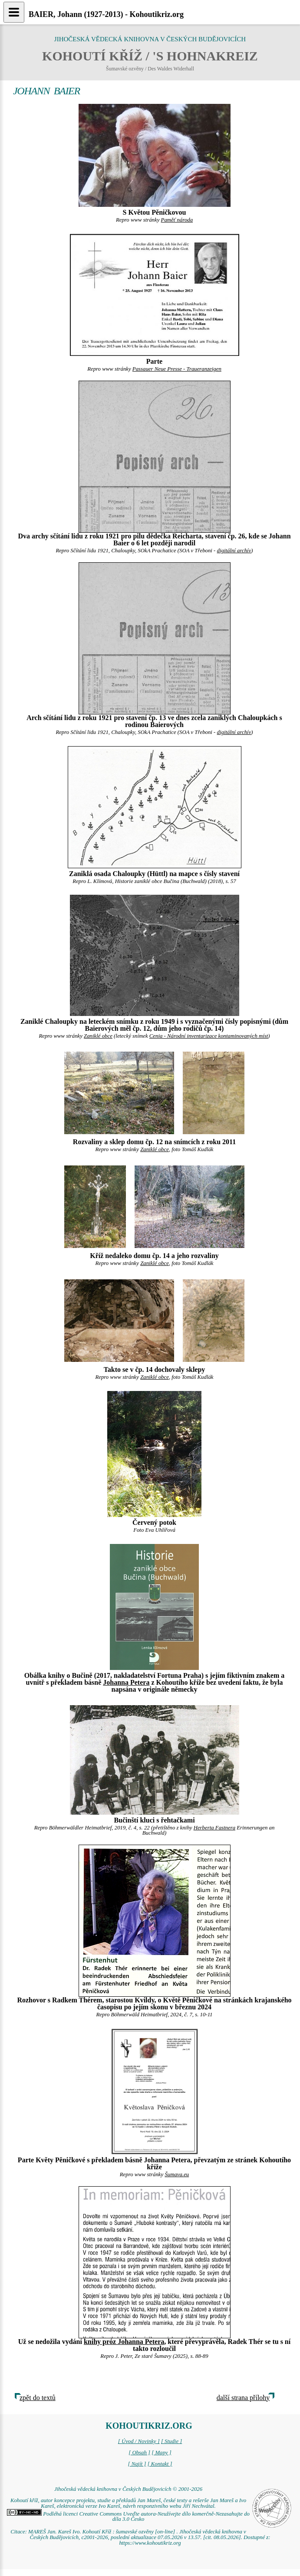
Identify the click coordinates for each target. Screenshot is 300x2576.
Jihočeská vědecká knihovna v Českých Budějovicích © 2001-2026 (128, 2489)
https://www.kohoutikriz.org (150, 2543)
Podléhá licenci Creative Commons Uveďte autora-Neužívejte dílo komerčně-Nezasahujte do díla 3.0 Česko (128, 2517)
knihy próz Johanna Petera (124, 2341)
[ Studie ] (171, 2441)
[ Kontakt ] (160, 2464)
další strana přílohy (243, 2397)
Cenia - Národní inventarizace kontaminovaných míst (208, 1036)
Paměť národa (177, 220)
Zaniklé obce (98, 1036)
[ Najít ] (137, 2464)
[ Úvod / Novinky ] (139, 2441)
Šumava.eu (177, 2174)
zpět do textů (38, 2397)
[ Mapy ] (161, 2453)
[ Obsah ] (139, 2453)
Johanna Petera (126, 1682)
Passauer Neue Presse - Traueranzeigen (176, 369)
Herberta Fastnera (214, 1828)
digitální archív (234, 551)
